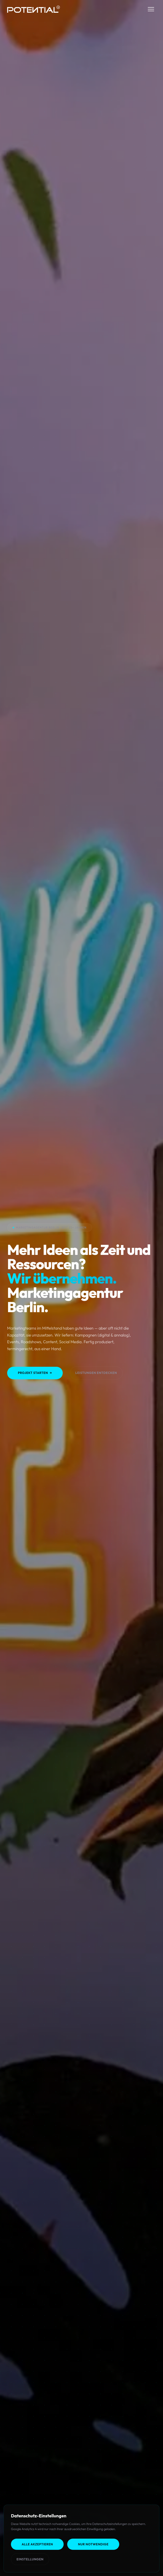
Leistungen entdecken (96, 1375)
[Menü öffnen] (151, 9)
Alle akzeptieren (37, 2544)
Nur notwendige (93, 2544)
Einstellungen (30, 2559)
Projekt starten (35, 1375)
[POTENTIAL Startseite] (33, 9)
